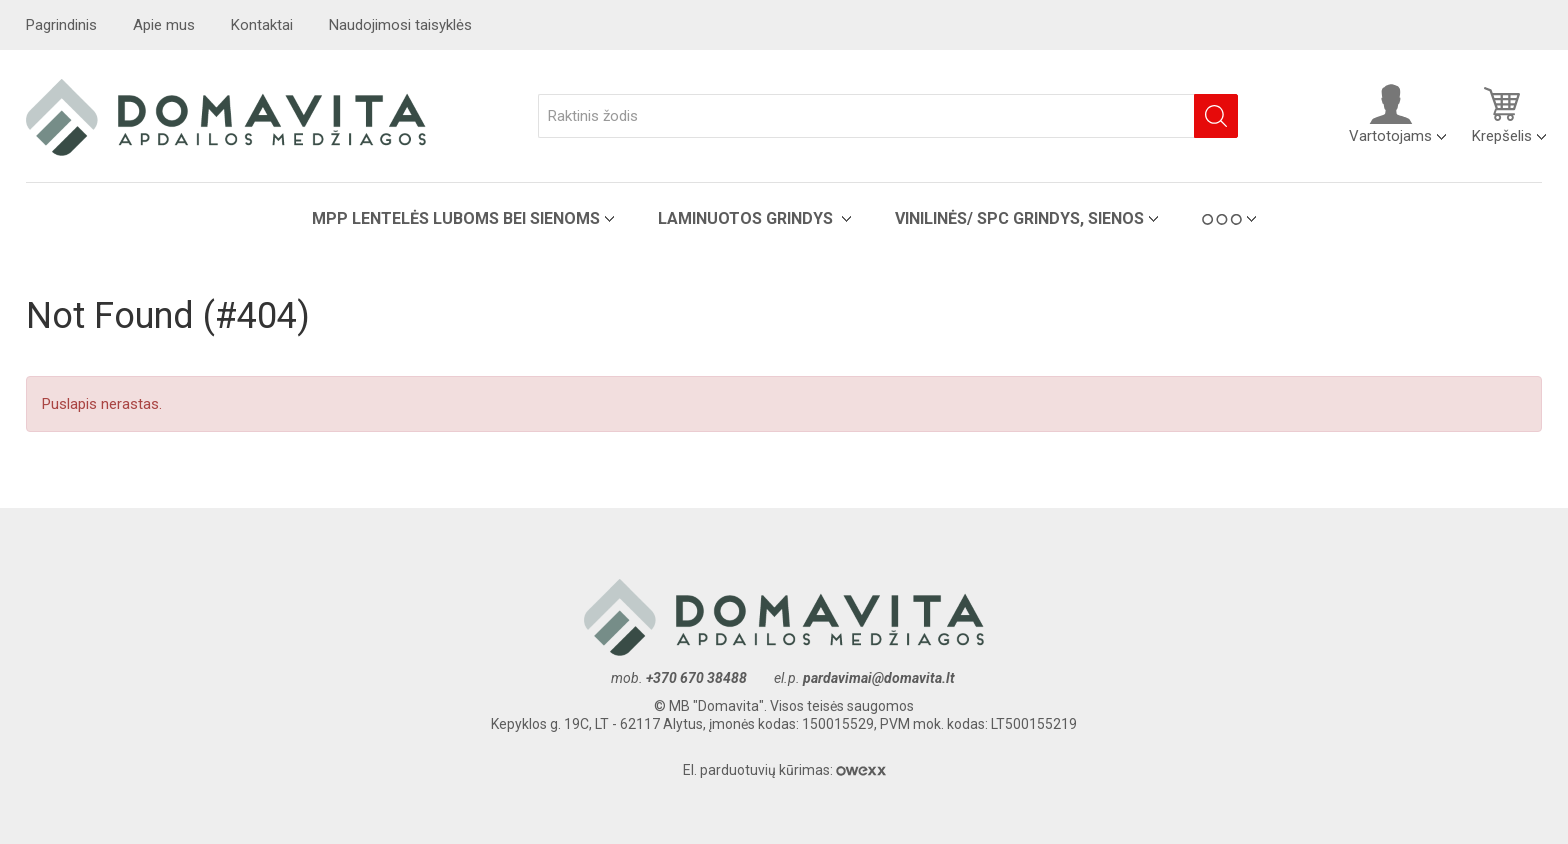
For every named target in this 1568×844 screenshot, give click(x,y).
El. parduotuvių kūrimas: (784, 770)
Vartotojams (1390, 114)
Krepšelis (1502, 114)
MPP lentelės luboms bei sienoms (456, 218)
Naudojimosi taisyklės (400, 25)
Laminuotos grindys (747, 218)
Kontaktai (262, 25)
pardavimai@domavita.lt (880, 678)
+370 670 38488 (696, 678)
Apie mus (164, 25)
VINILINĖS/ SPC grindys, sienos (1019, 218)
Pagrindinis (61, 25)
